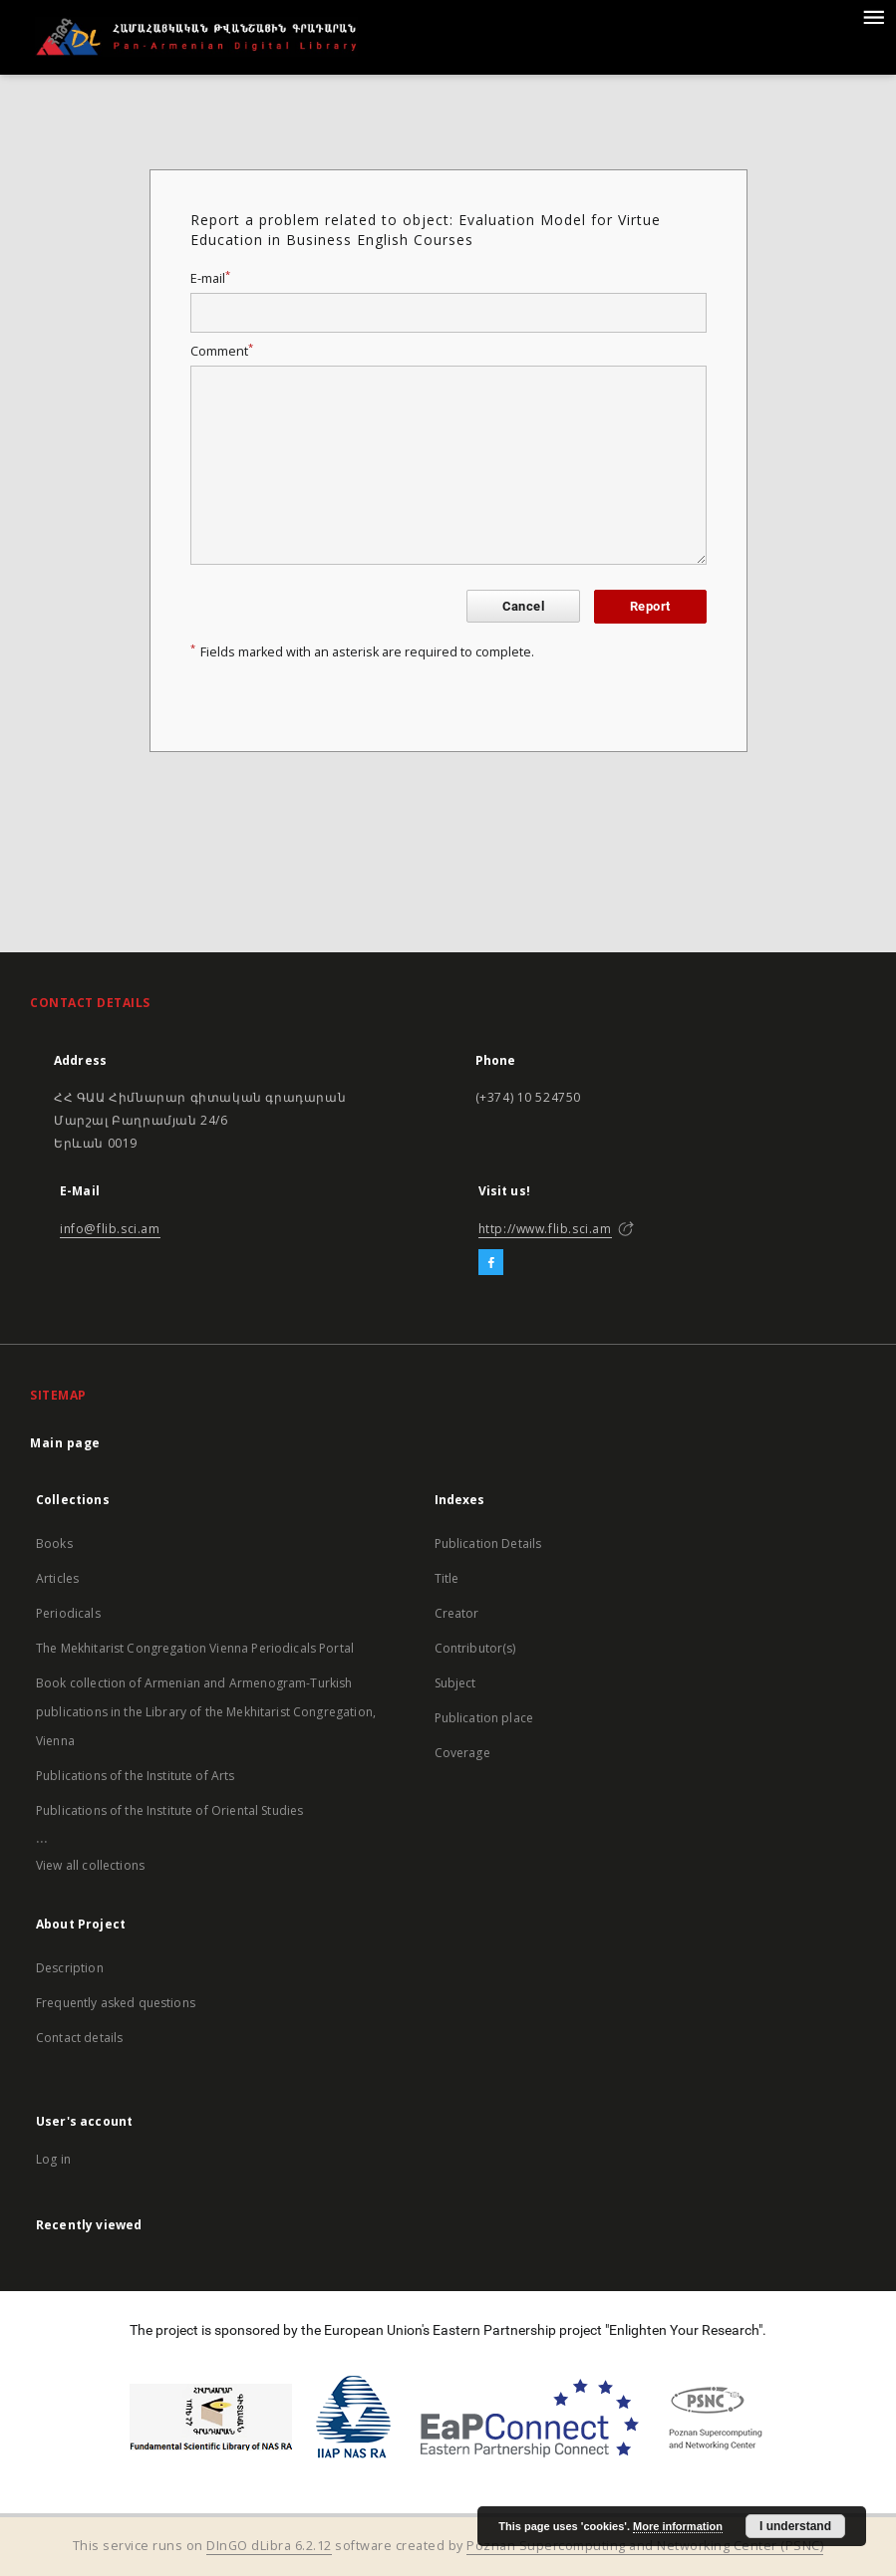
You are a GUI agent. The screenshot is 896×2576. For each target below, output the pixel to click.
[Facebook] (490, 1263)
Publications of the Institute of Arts (135, 1775)
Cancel (523, 606)
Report (650, 606)
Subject (455, 1682)
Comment (221, 351)
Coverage (462, 1752)
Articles (57, 1578)
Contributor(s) (475, 1648)
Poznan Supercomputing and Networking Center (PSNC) (644, 2545)
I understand (795, 2526)
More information (678, 2526)
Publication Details (488, 1543)
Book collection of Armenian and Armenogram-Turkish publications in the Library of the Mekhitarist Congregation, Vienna (206, 1711)
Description (70, 1967)
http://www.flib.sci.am (545, 1228)
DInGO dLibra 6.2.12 (269, 2545)
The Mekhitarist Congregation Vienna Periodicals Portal (195, 1648)
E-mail (210, 278)
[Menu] (873, 16)
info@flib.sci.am (110, 1228)
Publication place (484, 1717)
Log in (53, 2159)
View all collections (90, 1865)
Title (447, 1578)
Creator (457, 1613)
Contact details (79, 2037)
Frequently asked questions (115, 2002)
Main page (65, 1442)
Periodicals (68, 1613)
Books (54, 1543)
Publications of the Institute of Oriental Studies (169, 1810)
